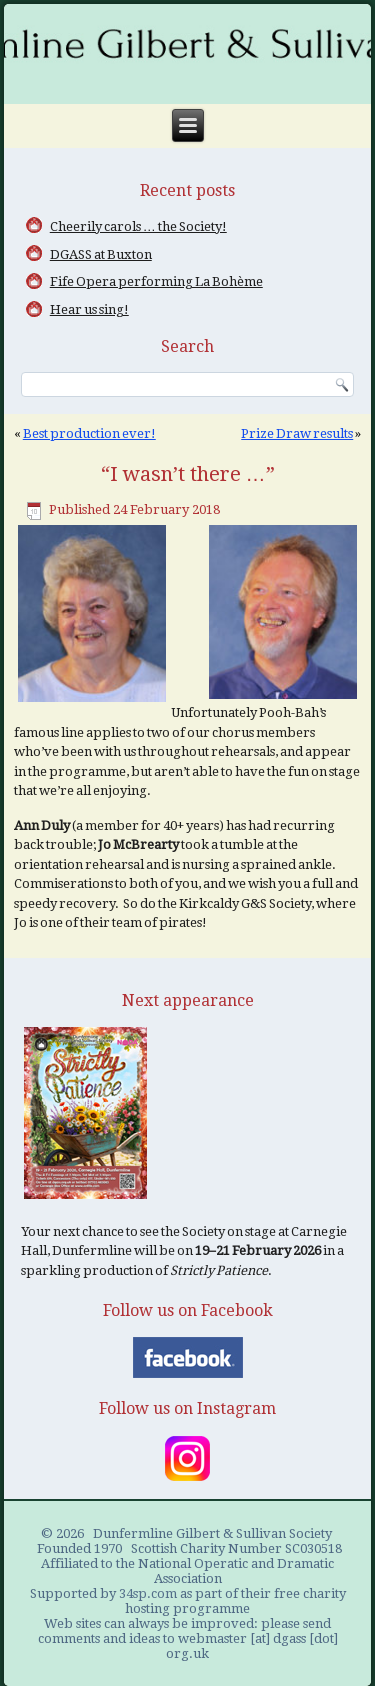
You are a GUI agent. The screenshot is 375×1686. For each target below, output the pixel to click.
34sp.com (148, 1593)
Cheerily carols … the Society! (138, 226)
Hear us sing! (89, 309)
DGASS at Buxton (101, 254)
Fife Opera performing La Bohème (156, 281)
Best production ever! (89, 433)
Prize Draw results (297, 433)
